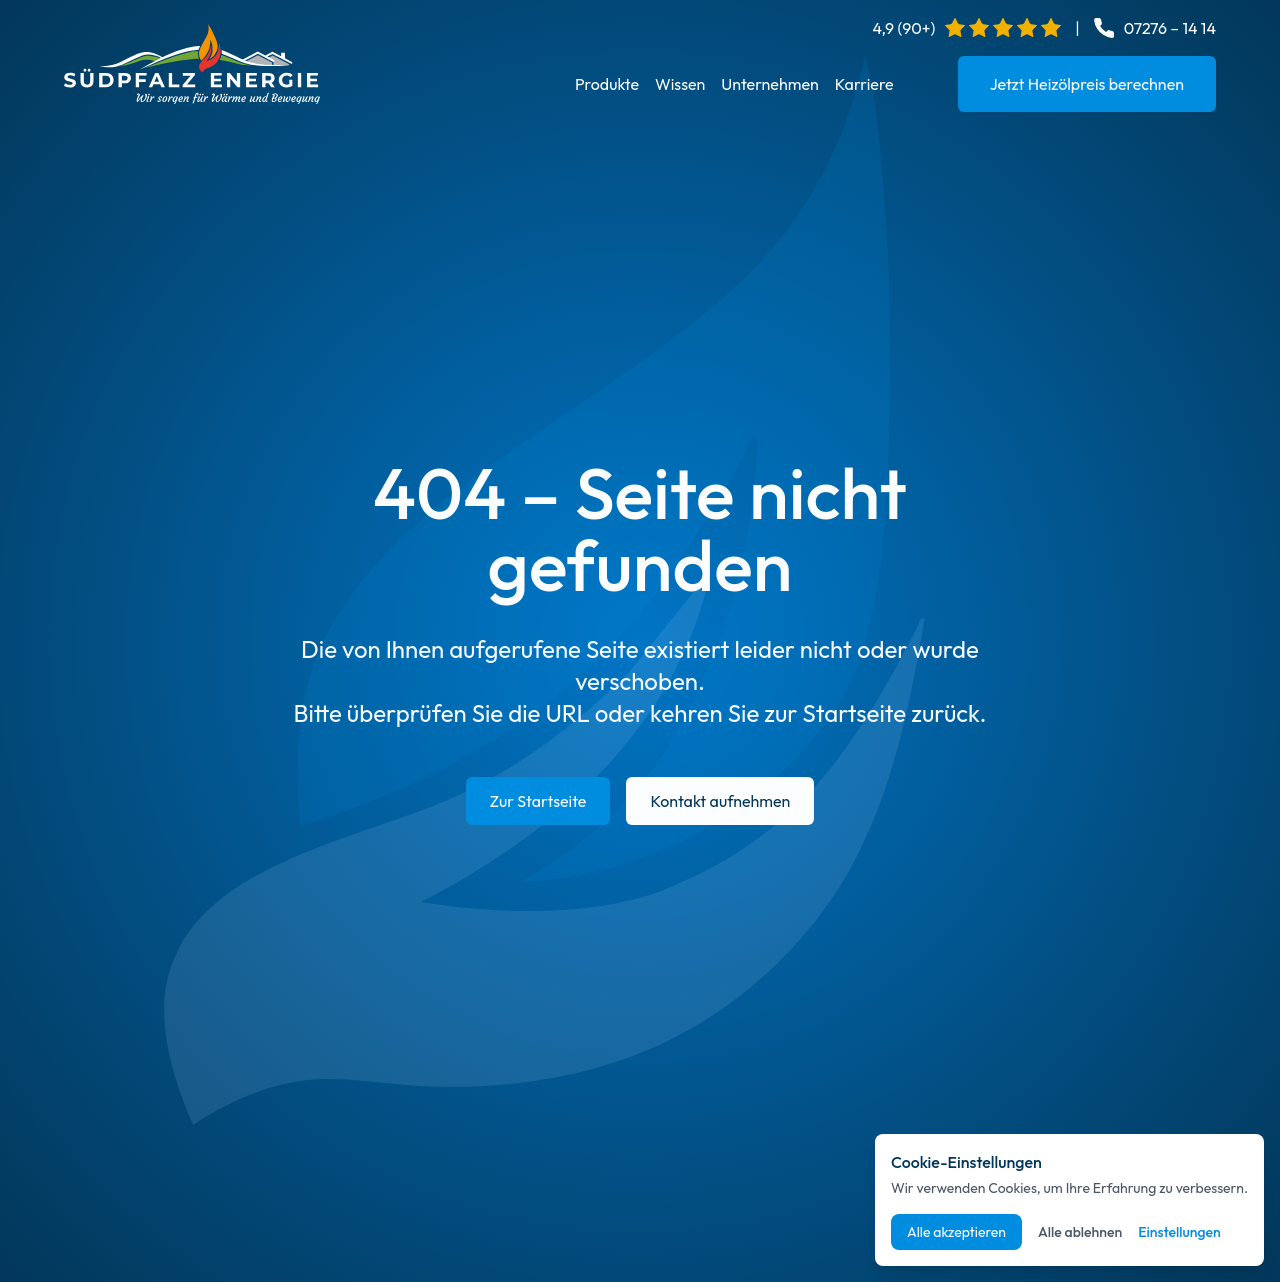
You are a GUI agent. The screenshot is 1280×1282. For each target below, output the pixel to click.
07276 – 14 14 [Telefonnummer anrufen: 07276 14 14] (1170, 28)
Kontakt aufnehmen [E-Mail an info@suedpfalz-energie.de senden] (720, 801)
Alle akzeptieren (956, 1232)
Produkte (607, 84)
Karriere (864, 84)
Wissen (680, 84)
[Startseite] (192, 64)
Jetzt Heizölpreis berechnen (1087, 84)
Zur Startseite (538, 801)
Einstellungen (1179, 1232)
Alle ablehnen (1080, 1232)
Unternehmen (769, 84)
